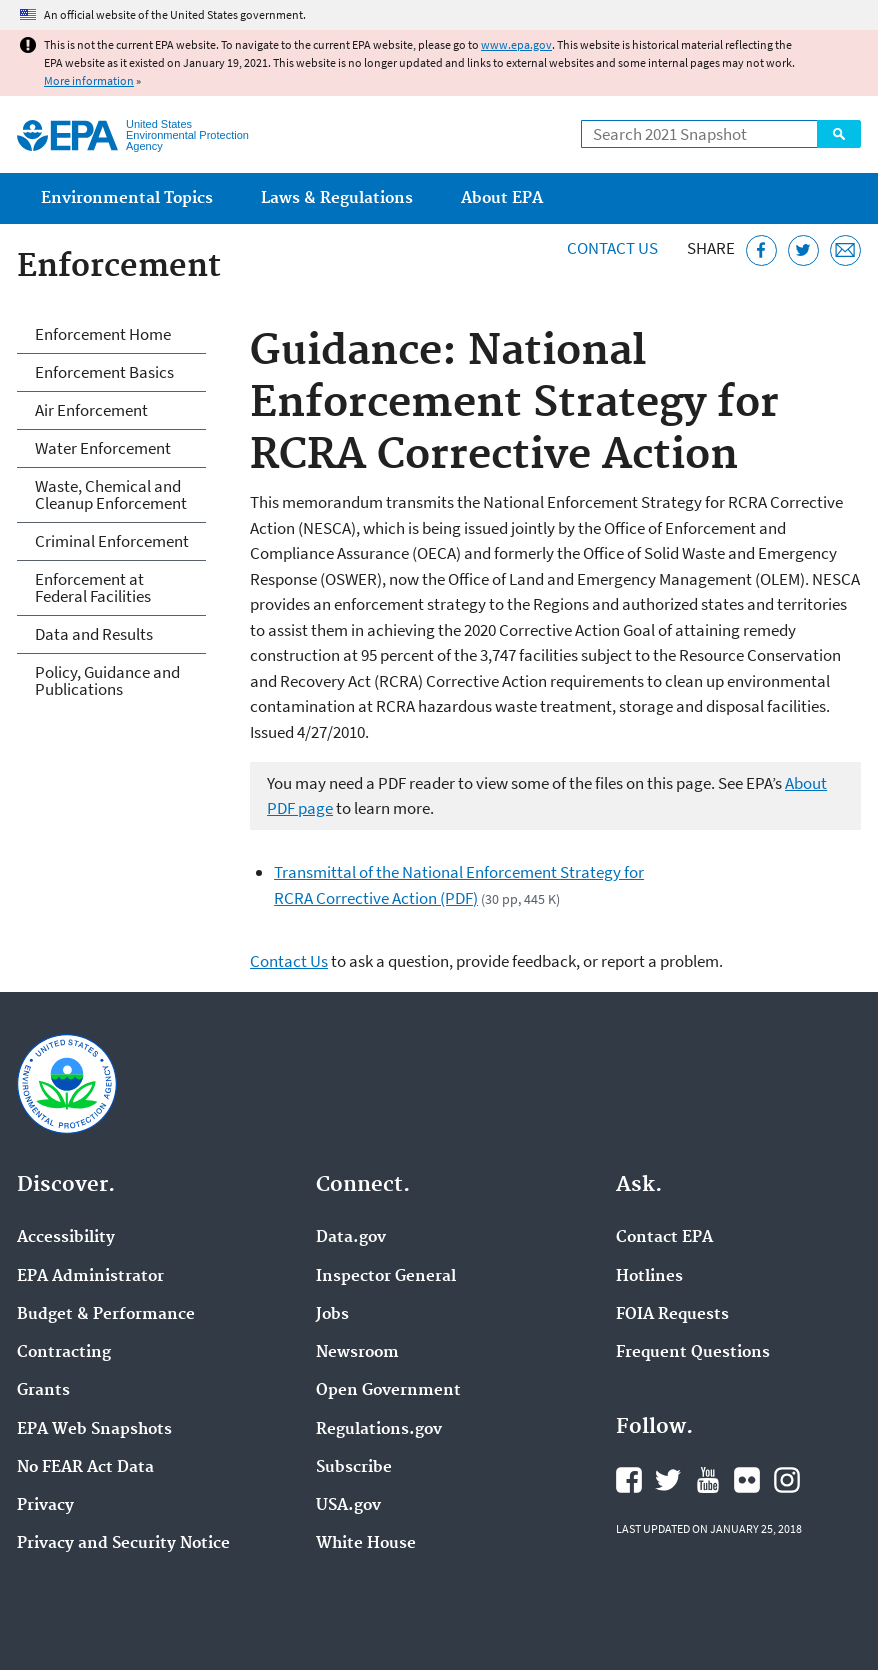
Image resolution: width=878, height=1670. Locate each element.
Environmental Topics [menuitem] (127, 198)
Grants (43, 1391)
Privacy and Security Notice (123, 1544)
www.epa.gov (516, 44)
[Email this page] (845, 250)
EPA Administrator (90, 1277)
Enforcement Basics (104, 372)
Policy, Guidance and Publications (107, 680)
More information (89, 80)
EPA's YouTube (708, 1480)
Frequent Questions (693, 1353)
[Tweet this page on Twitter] (803, 250)
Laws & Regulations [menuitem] (337, 198)
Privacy (45, 1506)
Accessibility (66, 1238)
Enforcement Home (103, 334)
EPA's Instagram (787, 1480)
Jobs (332, 1315)
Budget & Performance (106, 1315)
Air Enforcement (91, 410)
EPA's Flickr (747, 1480)
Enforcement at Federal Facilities (93, 587)
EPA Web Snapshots (94, 1430)
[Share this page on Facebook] (761, 250)
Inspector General (386, 1277)
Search (839, 134)
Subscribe (354, 1468)
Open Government (388, 1391)
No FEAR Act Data (85, 1468)
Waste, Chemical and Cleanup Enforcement (111, 494)
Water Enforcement (103, 448)
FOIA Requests (672, 1315)
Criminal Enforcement (112, 541)
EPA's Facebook (629, 1480)
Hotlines (649, 1277)
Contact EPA (664, 1238)
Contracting (64, 1353)
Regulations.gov (379, 1430)
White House (366, 1544)
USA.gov (348, 1506)
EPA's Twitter (668, 1480)
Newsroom (357, 1353)
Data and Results (94, 634)
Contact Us (612, 248)
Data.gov (351, 1238)
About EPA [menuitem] (502, 198)
